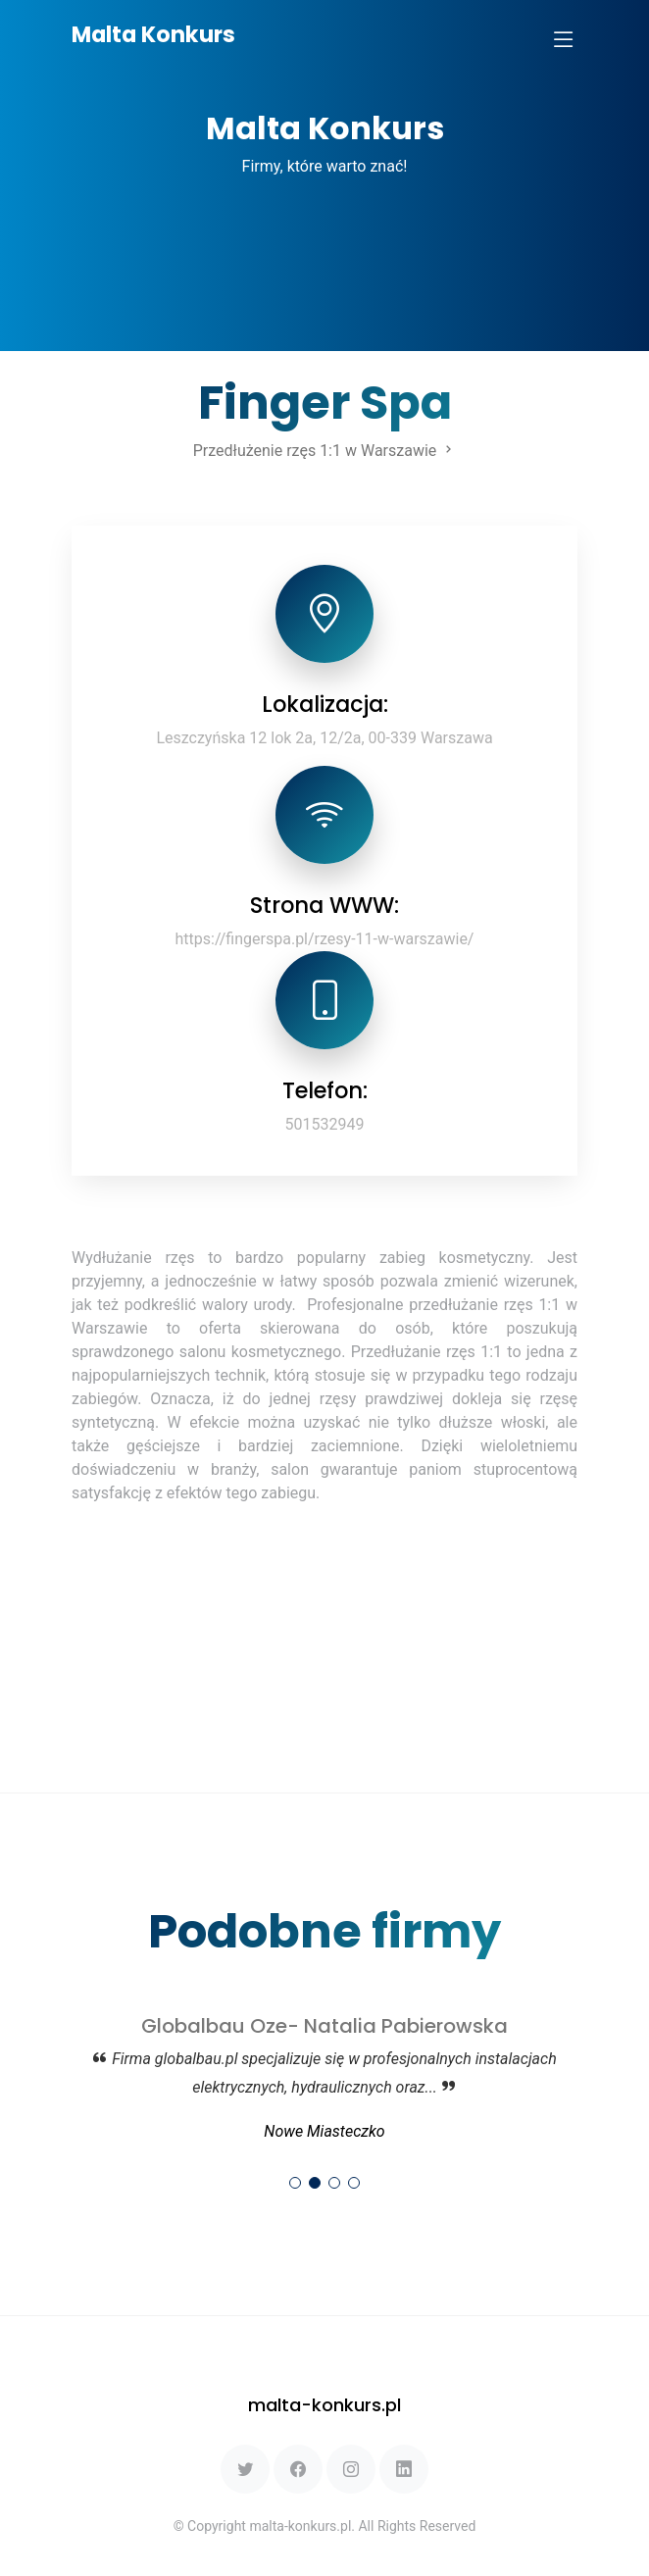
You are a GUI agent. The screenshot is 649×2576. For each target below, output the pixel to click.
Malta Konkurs (153, 35)
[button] (295, 2183)
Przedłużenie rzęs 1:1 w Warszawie (325, 450)
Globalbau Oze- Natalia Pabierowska (324, 2026)
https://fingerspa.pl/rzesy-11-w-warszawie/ (324, 939)
